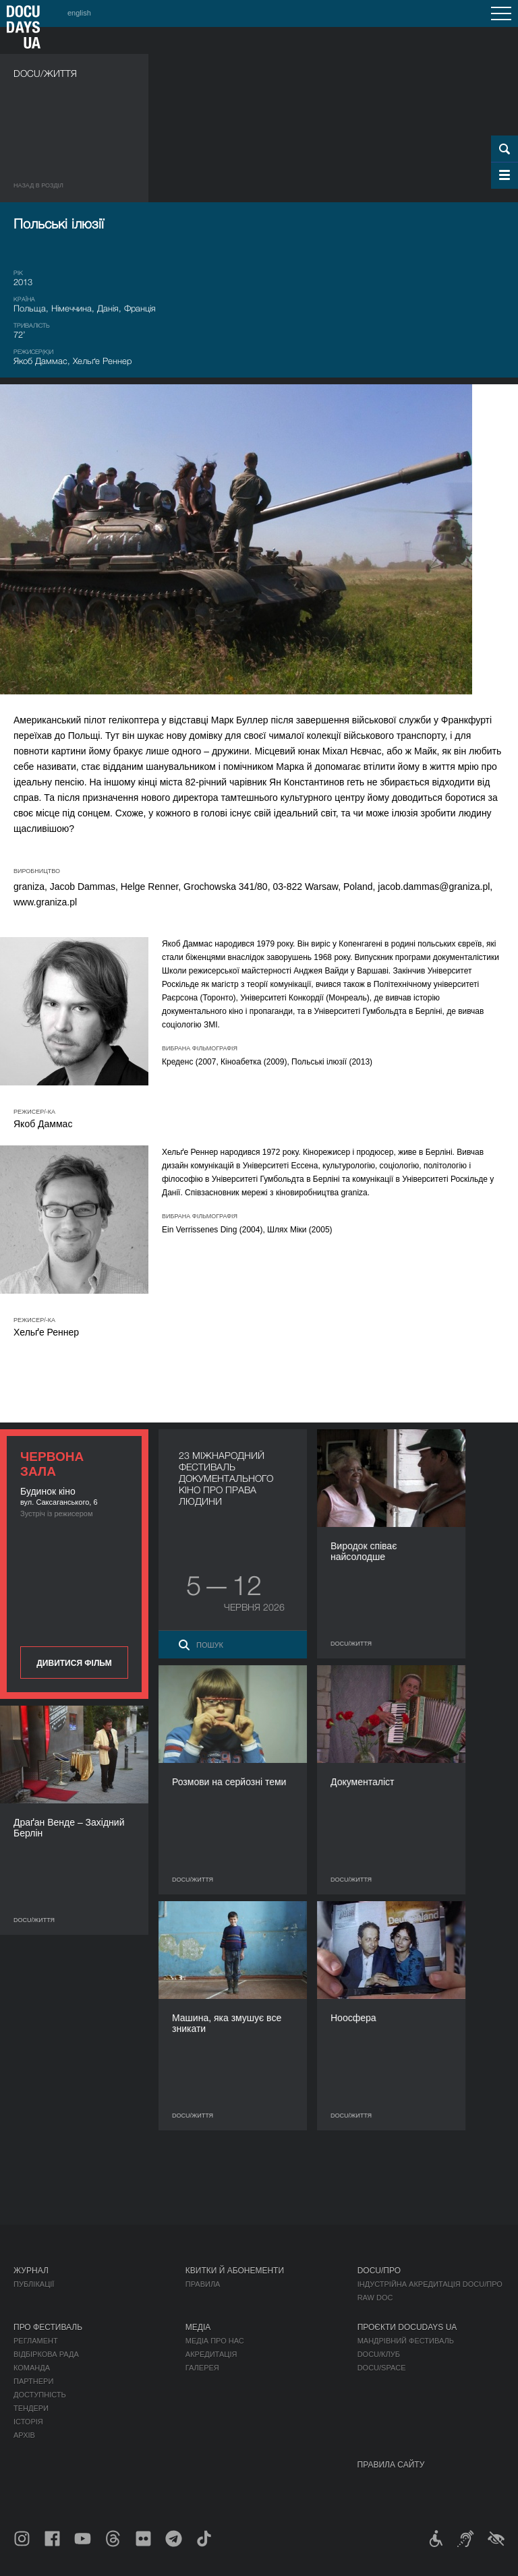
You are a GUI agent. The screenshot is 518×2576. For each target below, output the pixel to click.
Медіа (197, 2327)
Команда (31, 2368)
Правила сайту (391, 2464)
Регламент (35, 2341)
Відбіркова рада (46, 2354)
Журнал (31, 2270)
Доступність (39, 2395)
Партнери (33, 2381)
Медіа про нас (214, 2341)
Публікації (33, 2284)
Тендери (31, 2408)
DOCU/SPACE (381, 2368)
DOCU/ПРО (379, 2270)
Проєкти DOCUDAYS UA (407, 2327)
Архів (24, 2435)
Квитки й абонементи (234, 2270)
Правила (203, 2284)
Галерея (202, 2368)
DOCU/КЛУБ (378, 2354)
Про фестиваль (47, 2327)
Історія (28, 2422)
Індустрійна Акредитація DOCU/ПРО (429, 2284)
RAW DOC (375, 2298)
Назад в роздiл (38, 185)
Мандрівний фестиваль (405, 2341)
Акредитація (211, 2354)
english (79, 13)
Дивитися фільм (73, 1663)
